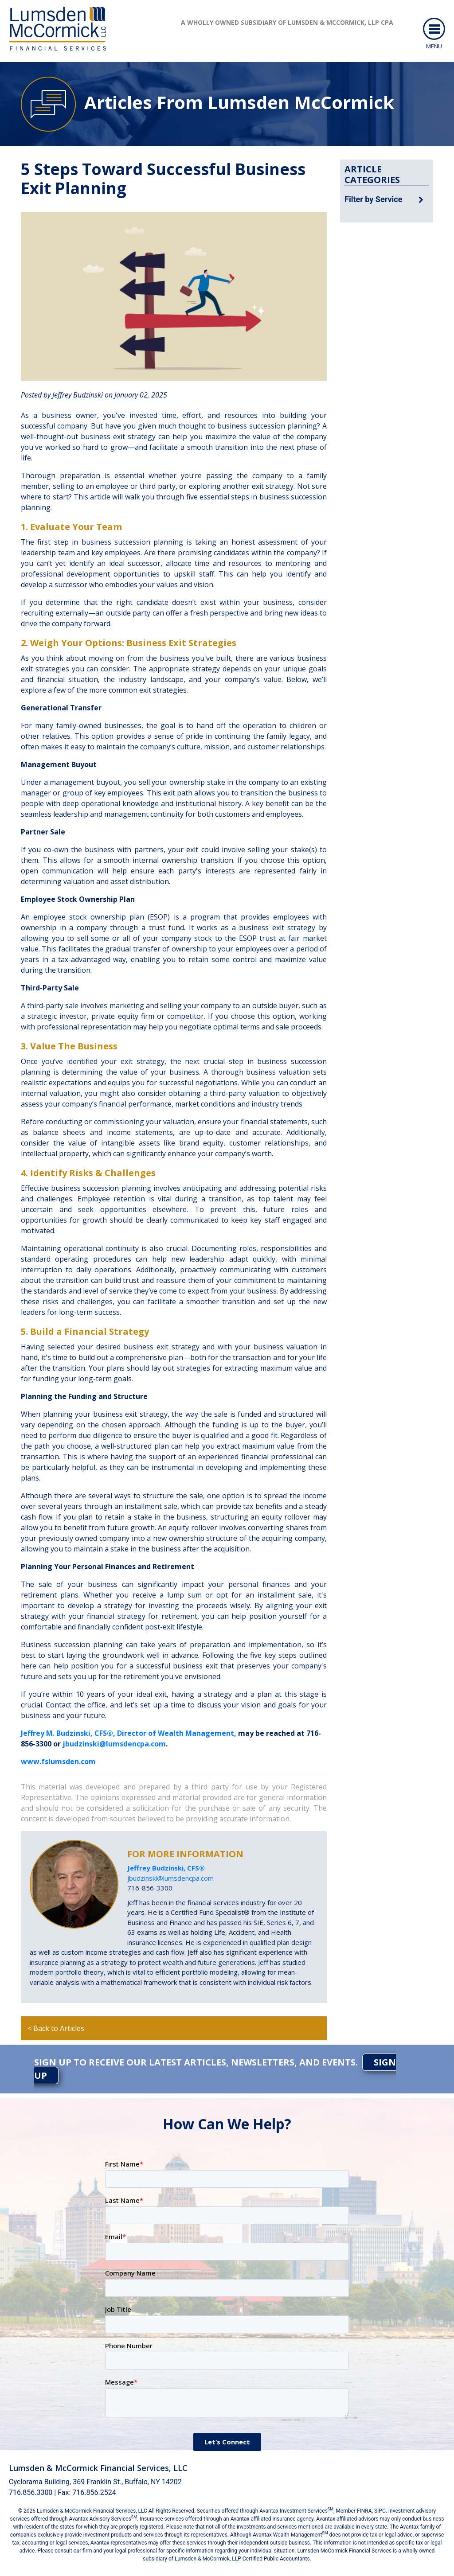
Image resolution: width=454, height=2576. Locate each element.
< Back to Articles (55, 2028)
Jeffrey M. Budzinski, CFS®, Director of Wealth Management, (128, 1733)
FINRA (364, 2511)
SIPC (380, 2511)
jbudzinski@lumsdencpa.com (114, 1744)
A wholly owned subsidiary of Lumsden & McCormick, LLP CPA (287, 22)
